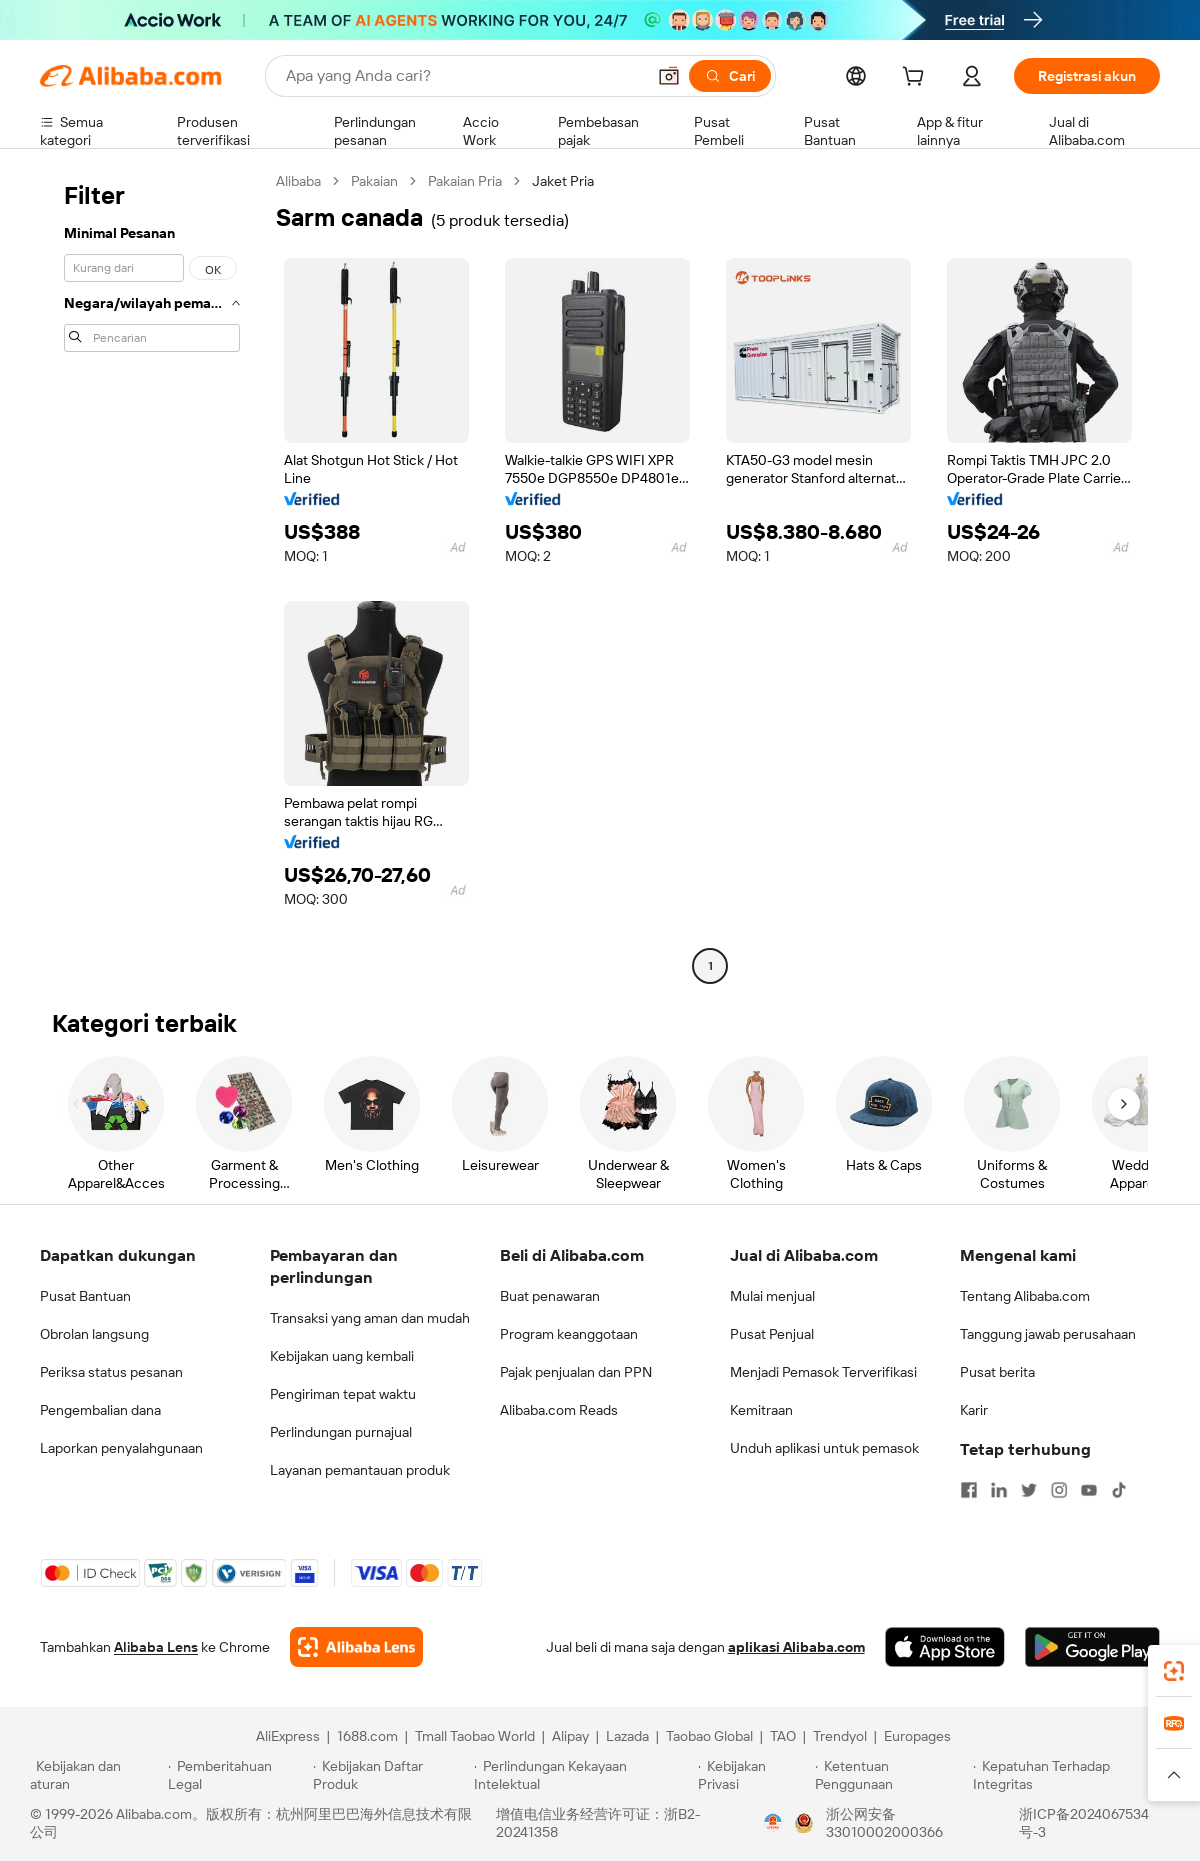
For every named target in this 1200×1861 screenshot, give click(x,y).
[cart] (917, 79)
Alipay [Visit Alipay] (570, 1736)
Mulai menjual (772, 1296)
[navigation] (152, 576)
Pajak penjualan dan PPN (576, 1372)
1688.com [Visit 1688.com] (367, 1736)
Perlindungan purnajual (341, 1432)
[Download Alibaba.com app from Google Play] (1092, 1647)
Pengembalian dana (100, 1410)
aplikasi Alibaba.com (796, 1647)
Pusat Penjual (772, 1334)
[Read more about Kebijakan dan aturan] (96, 1775)
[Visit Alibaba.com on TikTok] (1119, 1490)
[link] (1174, 1671)
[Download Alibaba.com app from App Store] (945, 1647)
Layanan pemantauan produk (360, 1470)
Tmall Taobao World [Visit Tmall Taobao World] (475, 1736)
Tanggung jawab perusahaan (1048, 1334)
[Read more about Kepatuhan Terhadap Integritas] (1071, 1775)
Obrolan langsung (94, 1334)
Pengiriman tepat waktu (343, 1394)
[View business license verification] (773, 1823)
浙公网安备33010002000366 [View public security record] (884, 1823)
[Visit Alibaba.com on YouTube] (1089, 1490)
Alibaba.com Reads (559, 1410)
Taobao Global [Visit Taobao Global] (709, 1736)
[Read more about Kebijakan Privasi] (753, 1775)
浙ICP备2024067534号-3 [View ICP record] (1084, 1823)
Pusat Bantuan (85, 1296)
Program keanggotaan (569, 1334)
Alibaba (298, 181)
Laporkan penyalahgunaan (121, 1448)
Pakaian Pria (465, 181)
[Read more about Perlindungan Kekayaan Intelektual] (583, 1775)
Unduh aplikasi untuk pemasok (824, 1448)
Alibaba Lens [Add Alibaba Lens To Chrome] (156, 1647)
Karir (974, 1410)
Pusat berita (997, 1372)
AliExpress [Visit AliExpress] (288, 1736)
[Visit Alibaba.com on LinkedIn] (999, 1490)
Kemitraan (761, 1410)
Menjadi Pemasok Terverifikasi (823, 1372)
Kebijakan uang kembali (342, 1356)
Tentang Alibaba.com (1025, 1296)
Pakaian (374, 181)
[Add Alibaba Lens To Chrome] (356, 1647)
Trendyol (840, 1736)
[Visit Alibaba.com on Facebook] (969, 1490)
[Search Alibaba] (463, 76)
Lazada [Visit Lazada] (627, 1736)
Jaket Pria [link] (563, 181)
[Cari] (730, 76)
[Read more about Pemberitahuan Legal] (237, 1775)
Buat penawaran (550, 1296)
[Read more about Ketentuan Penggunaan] (891, 1775)
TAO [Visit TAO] (783, 1736)
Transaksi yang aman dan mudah (370, 1318)
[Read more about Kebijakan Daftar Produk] (390, 1775)
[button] (669, 76)
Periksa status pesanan (111, 1372)
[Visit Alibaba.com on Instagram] (1059, 1490)
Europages (917, 1736)
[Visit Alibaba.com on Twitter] (1029, 1490)
